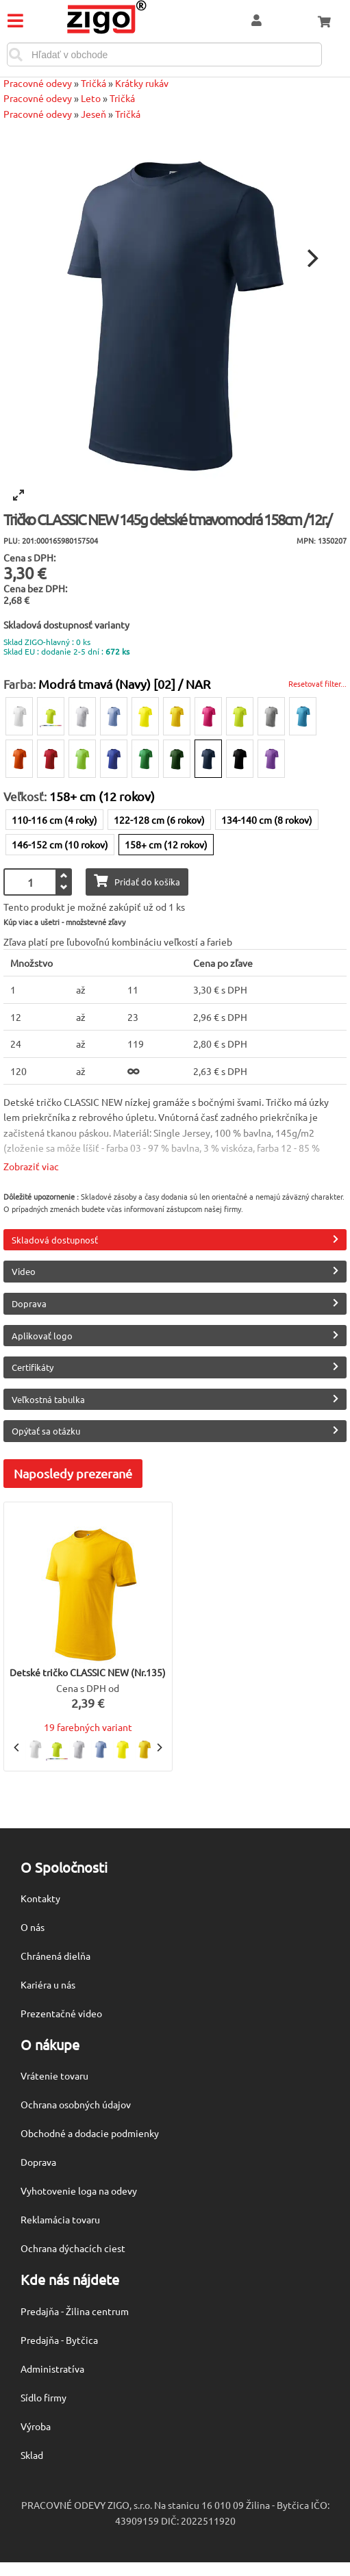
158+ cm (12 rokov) (166, 844)
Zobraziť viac (31, 1166)
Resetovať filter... (317, 683)
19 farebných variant (88, 1727)
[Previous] (17, 1747)
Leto (91, 98)
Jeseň (93, 114)
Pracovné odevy (37, 83)
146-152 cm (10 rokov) (60, 844)
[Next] (311, 258)
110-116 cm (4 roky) (54, 819)
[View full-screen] (18, 495)
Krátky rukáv (141, 83)
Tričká (93, 83)
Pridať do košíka (137, 880)
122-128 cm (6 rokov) (159, 819)
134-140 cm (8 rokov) (266, 819)
